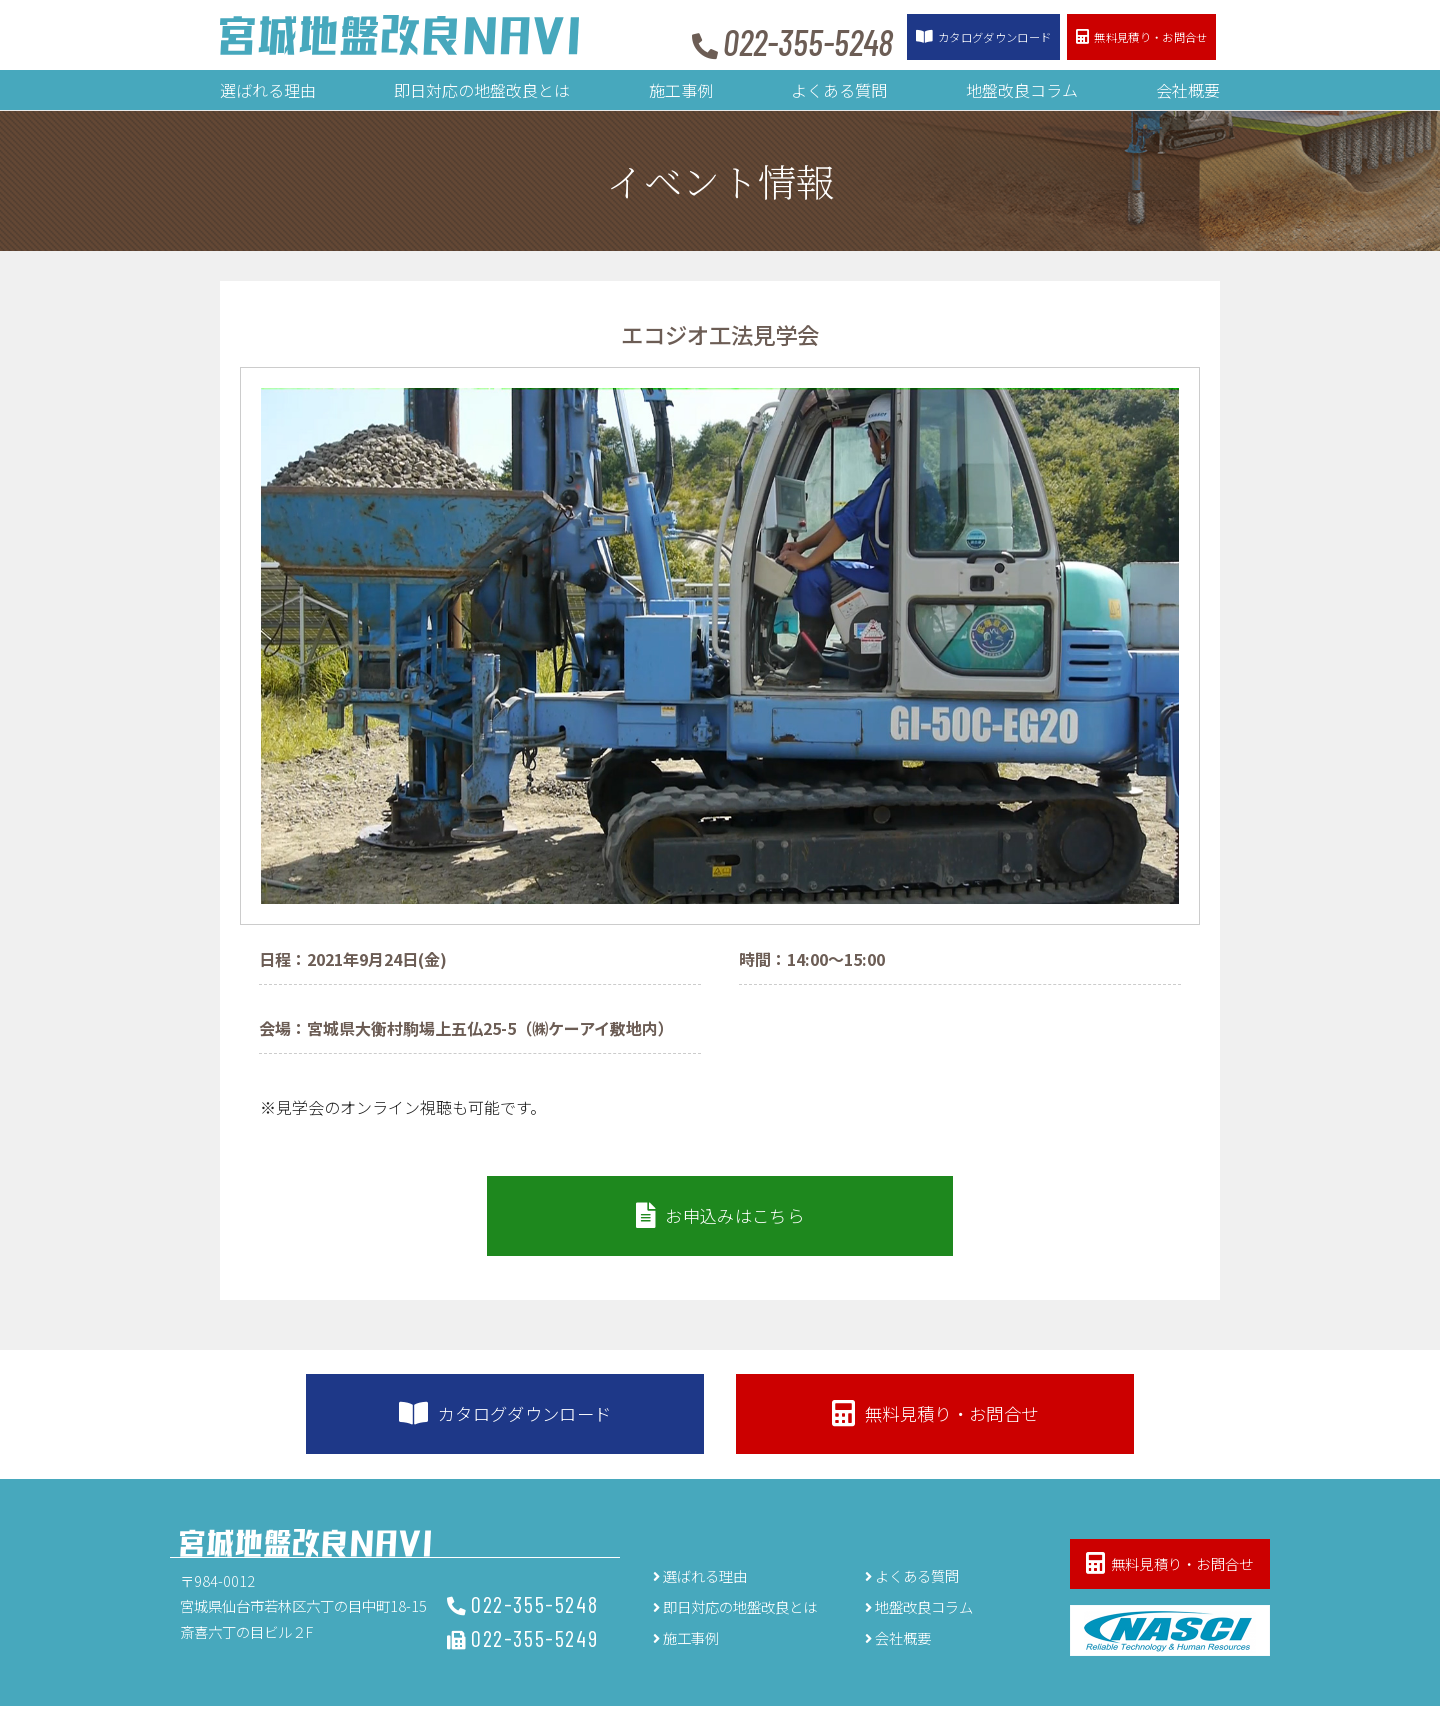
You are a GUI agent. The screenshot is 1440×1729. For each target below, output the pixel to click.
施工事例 (681, 90)
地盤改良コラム (1022, 90)
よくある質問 (839, 90)
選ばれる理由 (268, 90)
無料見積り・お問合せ (890, 1432)
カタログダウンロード (549, 1432)
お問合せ (1127, 37)
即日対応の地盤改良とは (482, 90)
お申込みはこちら (720, 1222)
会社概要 (1188, 90)
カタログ (939, 37)
